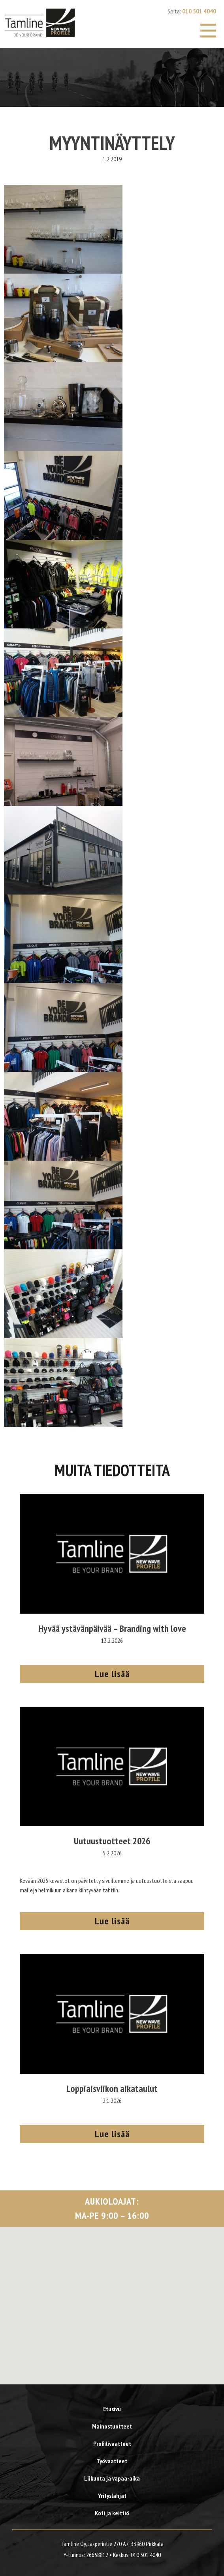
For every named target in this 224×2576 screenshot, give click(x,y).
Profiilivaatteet (112, 2443)
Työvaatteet (112, 2461)
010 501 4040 (199, 11)
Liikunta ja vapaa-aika (112, 2478)
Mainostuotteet (112, 2426)
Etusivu (112, 2409)
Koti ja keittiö (112, 2513)
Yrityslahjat (112, 2496)
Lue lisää (112, 1674)
